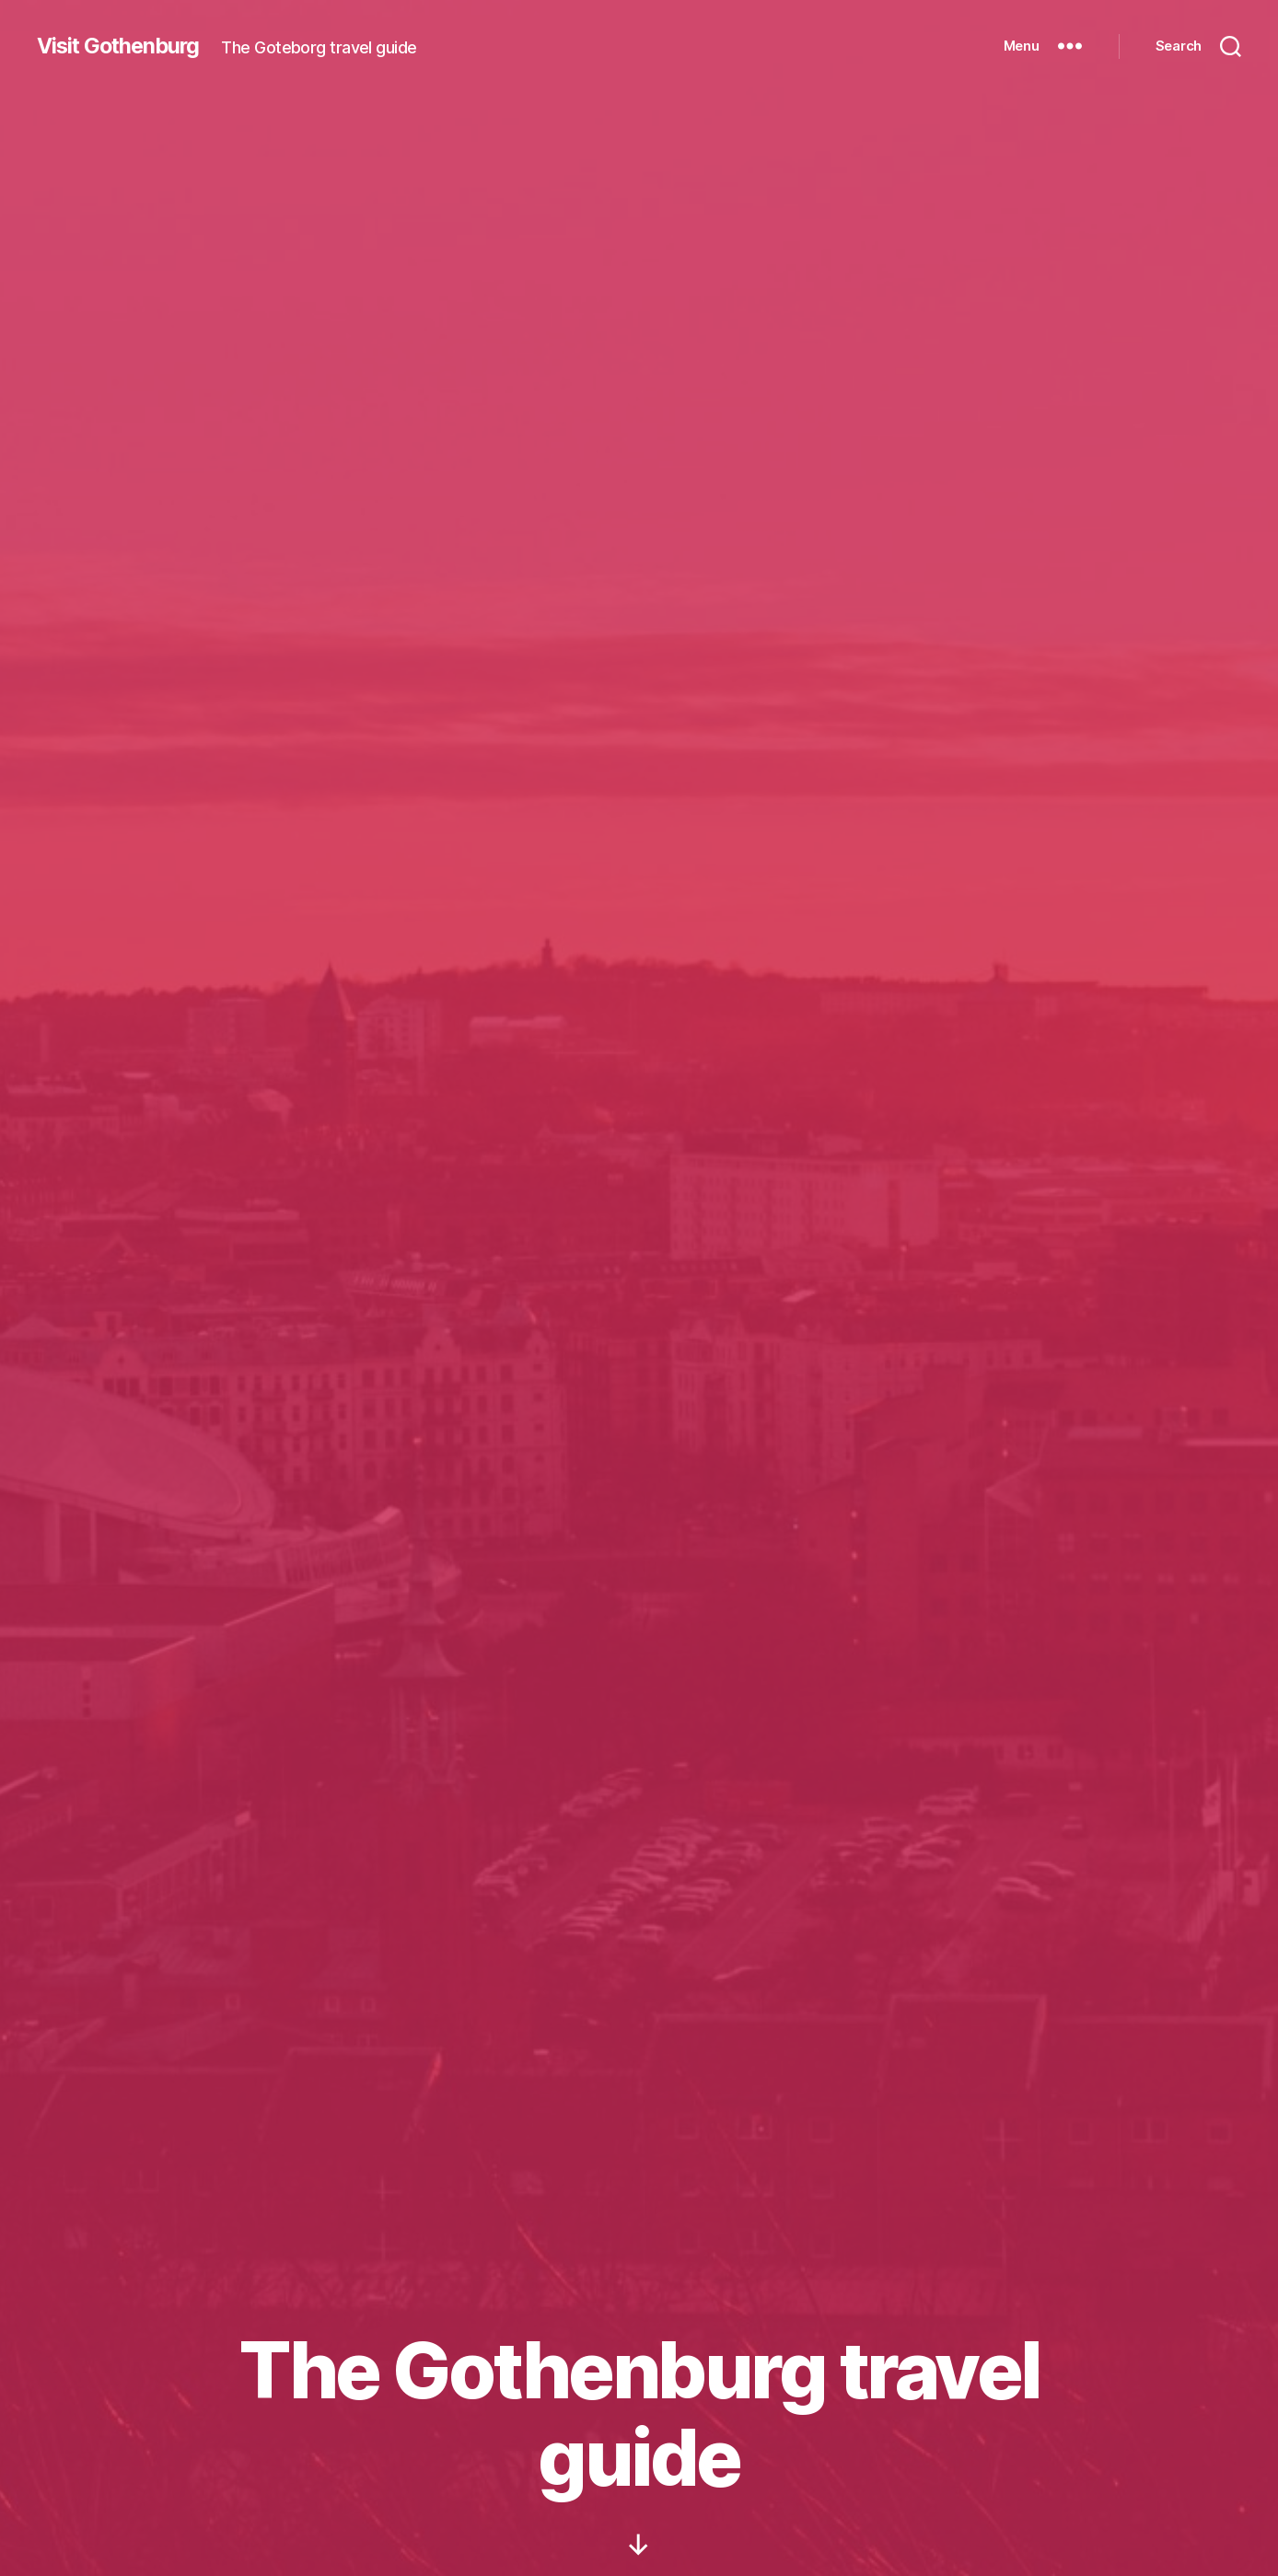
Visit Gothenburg (121, 46)
